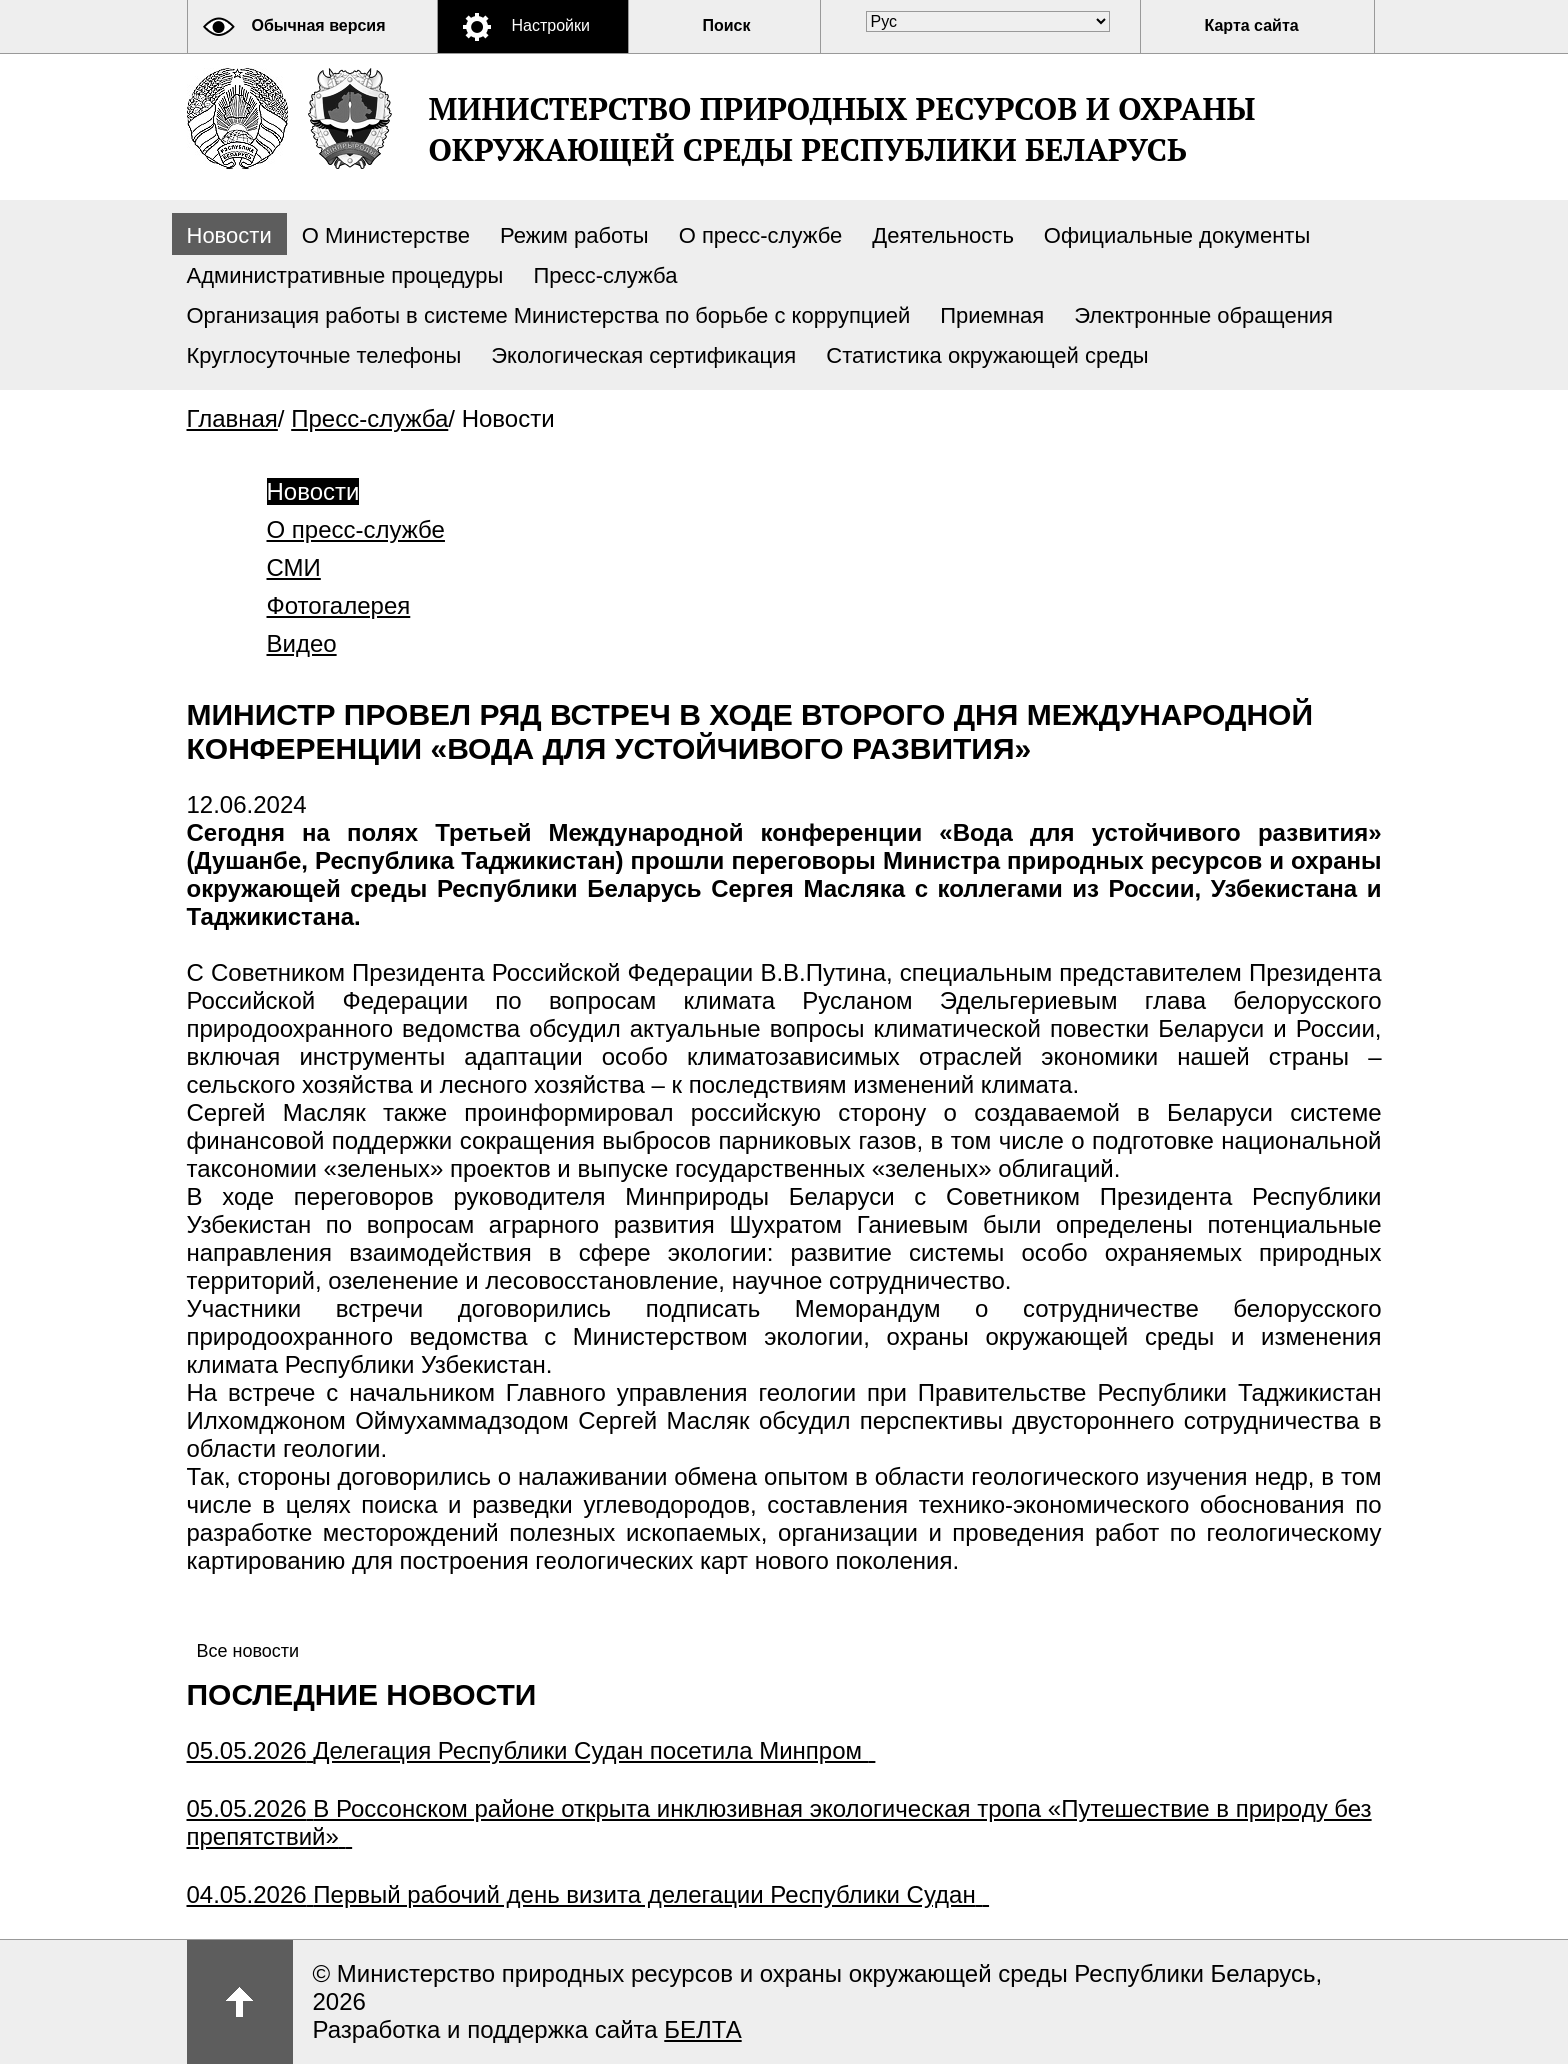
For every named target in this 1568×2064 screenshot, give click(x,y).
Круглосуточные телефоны (324, 355)
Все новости (248, 1651)
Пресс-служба (605, 275)
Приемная (992, 315)
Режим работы (574, 235)
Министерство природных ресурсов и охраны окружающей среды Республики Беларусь (842, 129)
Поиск (727, 25)
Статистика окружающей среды (987, 355)
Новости (229, 235)
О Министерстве (386, 235)
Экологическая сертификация (643, 355)
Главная (232, 418)
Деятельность (943, 235)
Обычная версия (319, 25)
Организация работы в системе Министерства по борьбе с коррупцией (549, 315)
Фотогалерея (339, 605)
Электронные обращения (1203, 315)
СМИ (294, 567)
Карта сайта (1252, 25)
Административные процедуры (345, 275)
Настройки (551, 25)
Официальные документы (1177, 235)
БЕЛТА (702, 2029)
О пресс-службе (761, 235)
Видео (302, 643)
